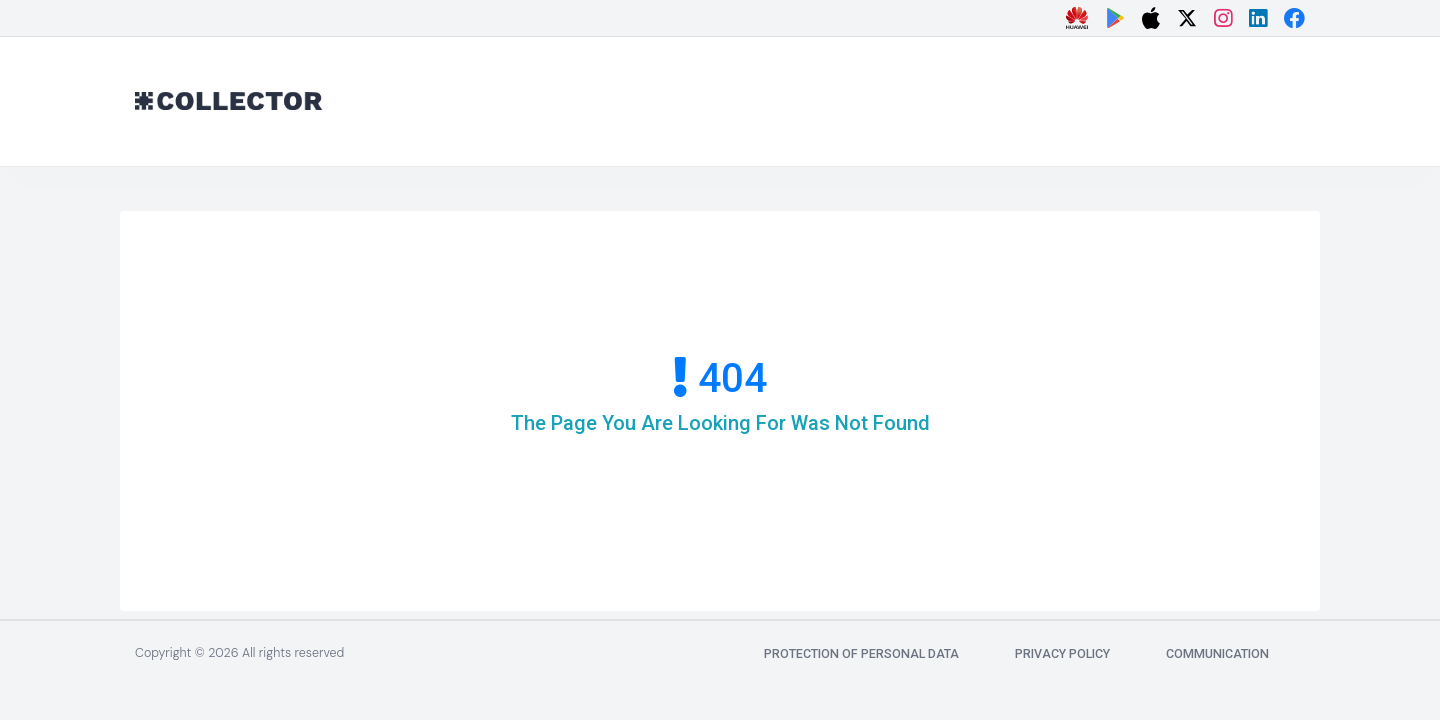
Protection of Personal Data (861, 653)
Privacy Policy (1062, 653)
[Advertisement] (910, 97)
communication (1217, 653)
